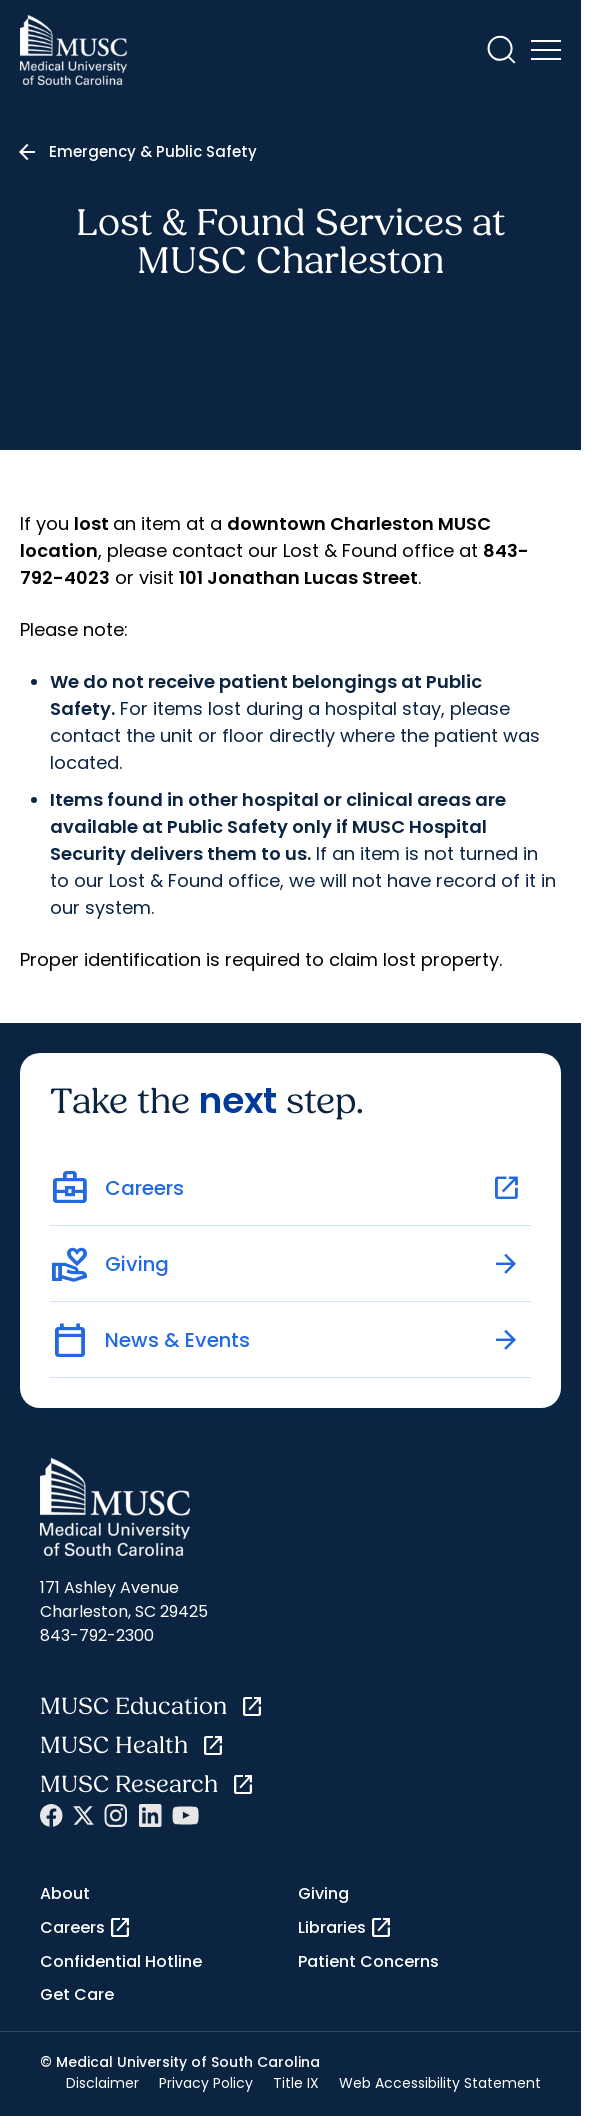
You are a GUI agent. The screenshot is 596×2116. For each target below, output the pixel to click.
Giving (323, 1893)
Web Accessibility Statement (440, 2083)
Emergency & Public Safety (153, 151)
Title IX (296, 2083)
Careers (86, 1928)
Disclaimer (102, 2083)
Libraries (345, 1928)
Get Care (77, 1994)
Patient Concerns (368, 1961)
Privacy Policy (206, 2083)
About (65, 1893)
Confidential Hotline (121, 1961)
